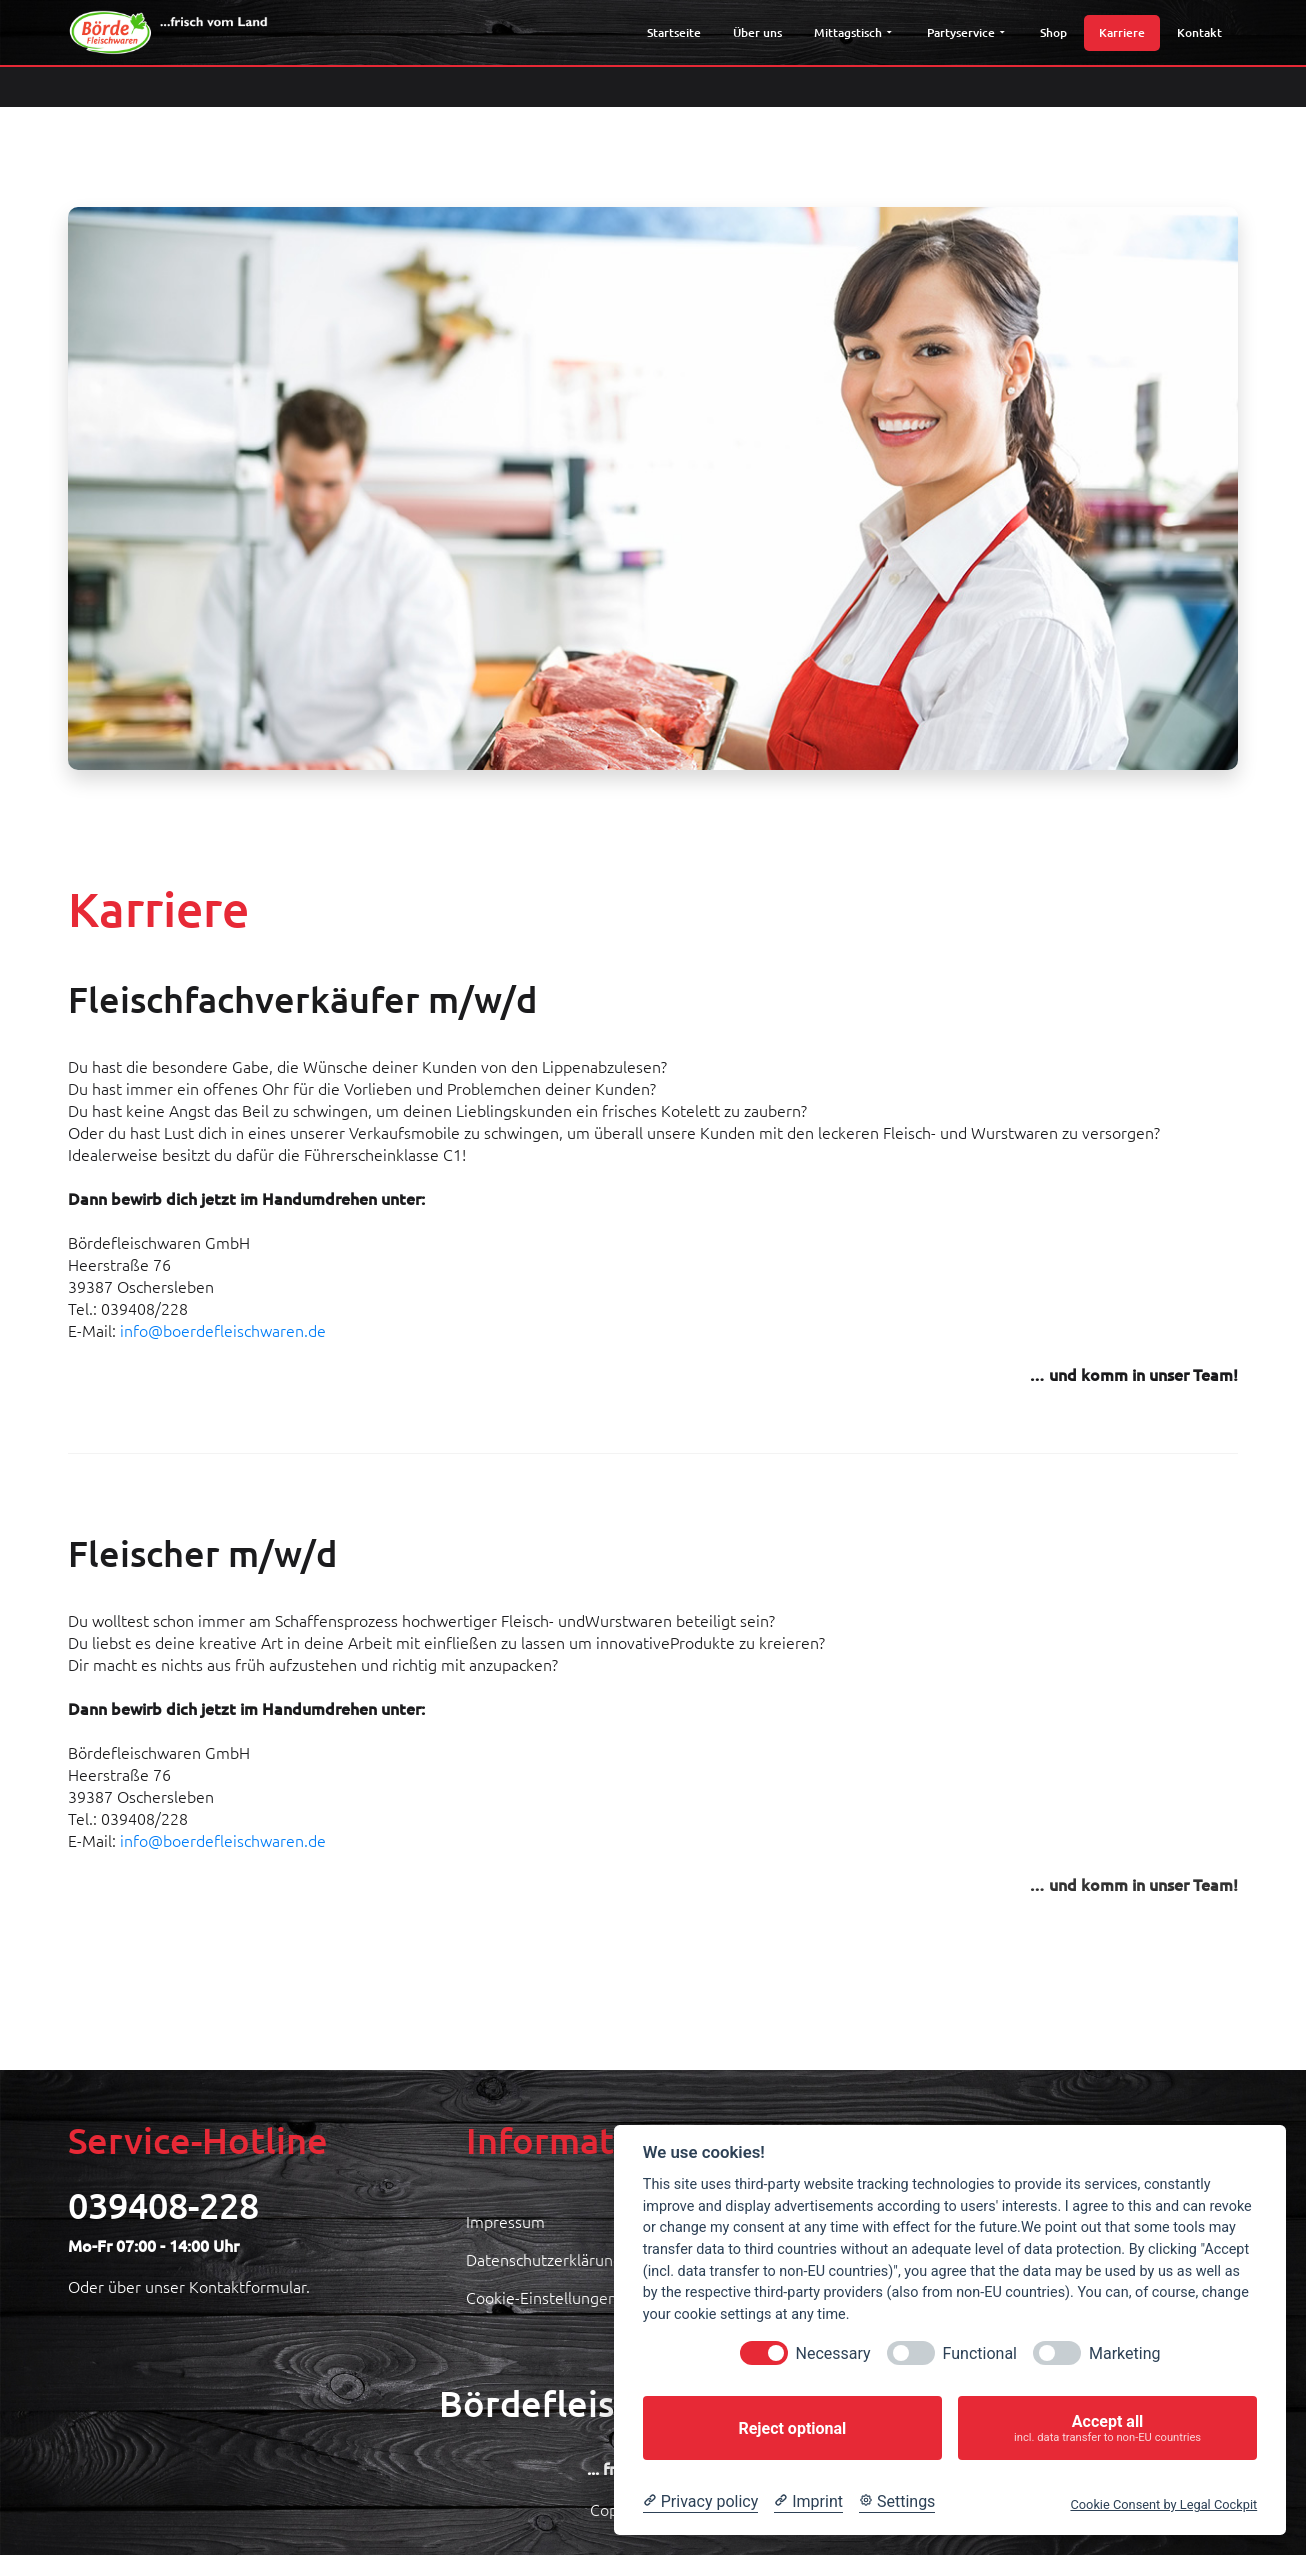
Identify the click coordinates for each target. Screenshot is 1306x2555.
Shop (1053, 32)
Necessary (833, 2353)
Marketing (1124, 2353)
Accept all (1107, 2428)
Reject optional (792, 2428)
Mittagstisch (852, 32)
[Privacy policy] (700, 2502)
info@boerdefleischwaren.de (223, 1330)
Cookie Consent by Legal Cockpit (1163, 2504)
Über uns (757, 32)
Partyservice (965, 32)
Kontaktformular (247, 2286)
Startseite (674, 32)
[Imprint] (808, 2502)
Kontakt (1199, 32)
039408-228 (163, 2205)
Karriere (1122, 32)
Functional (980, 2353)
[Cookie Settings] (897, 2502)
